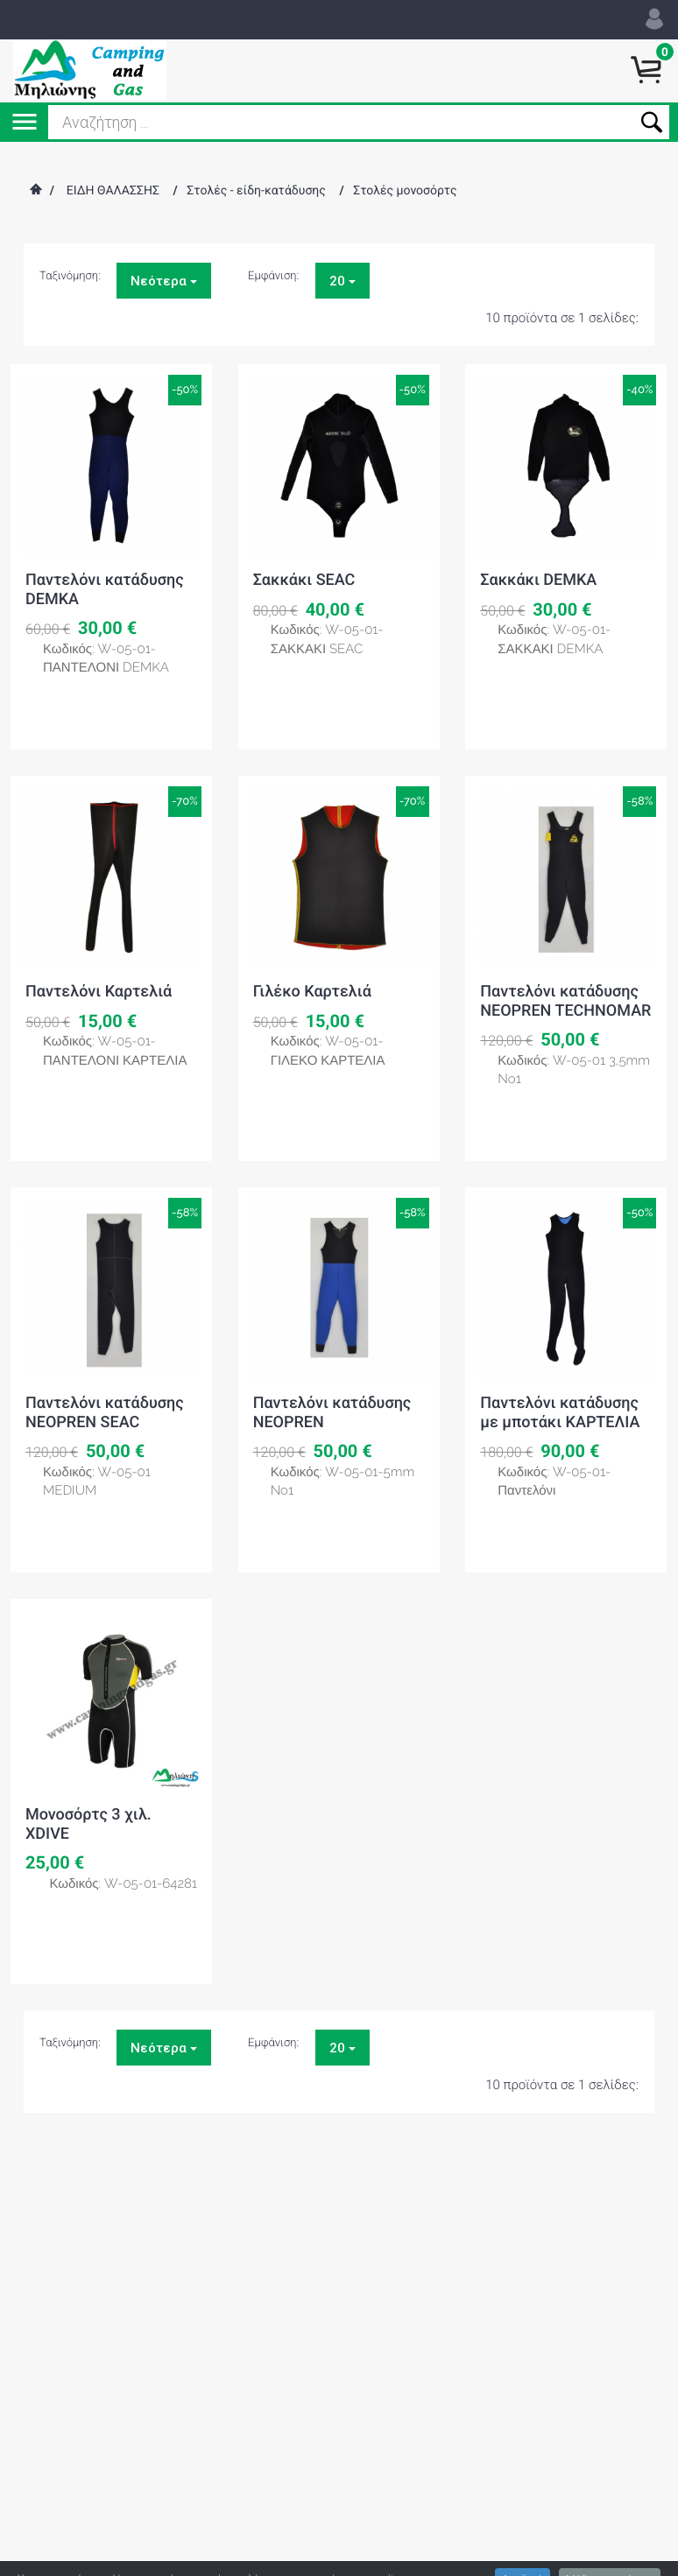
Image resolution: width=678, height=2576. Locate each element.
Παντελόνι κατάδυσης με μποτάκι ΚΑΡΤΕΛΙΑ (559, 1413)
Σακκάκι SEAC (304, 580)
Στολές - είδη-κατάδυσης (256, 191)
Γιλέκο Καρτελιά (312, 991)
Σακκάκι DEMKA (538, 580)
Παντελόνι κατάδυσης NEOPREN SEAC (104, 1413)
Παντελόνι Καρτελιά (98, 991)
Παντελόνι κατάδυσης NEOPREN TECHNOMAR (565, 1001)
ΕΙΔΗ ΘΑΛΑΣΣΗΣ (113, 191)
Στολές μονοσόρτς (404, 191)
